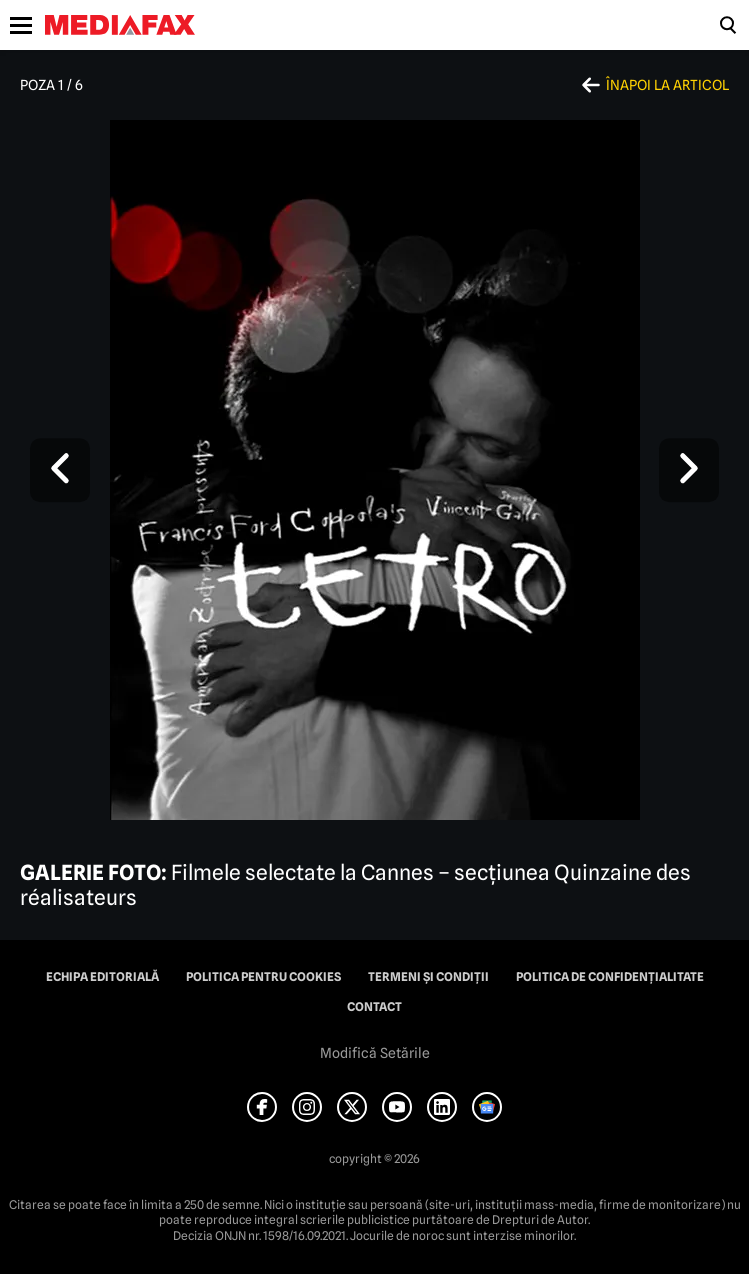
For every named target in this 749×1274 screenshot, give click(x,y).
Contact (374, 1007)
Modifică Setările (375, 1053)
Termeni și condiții (428, 977)
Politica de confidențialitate (610, 977)
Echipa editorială (102, 977)
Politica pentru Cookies (263, 977)
